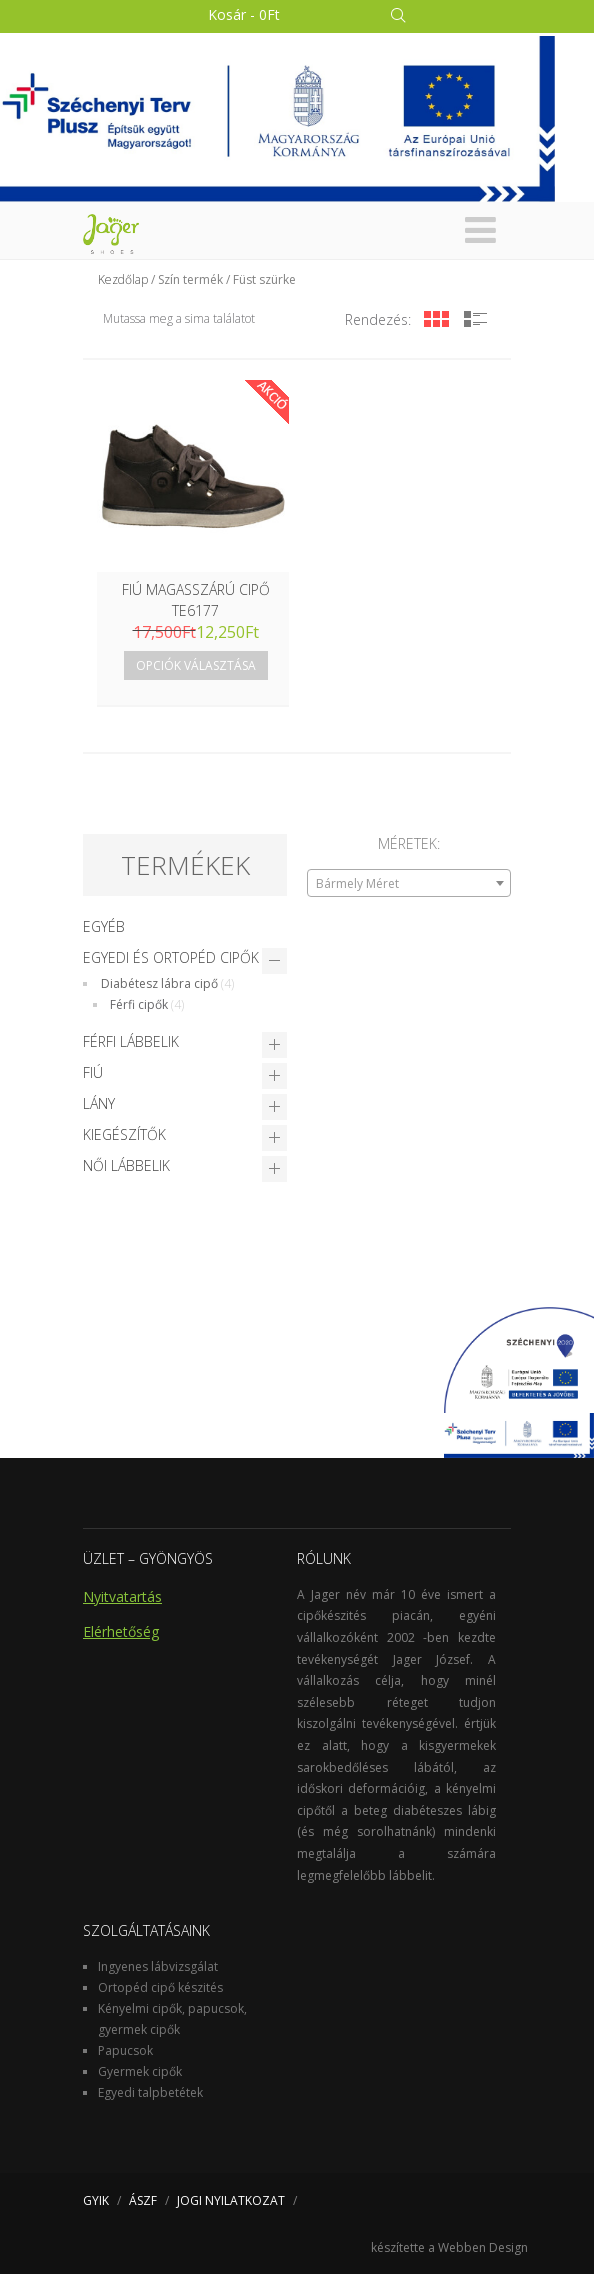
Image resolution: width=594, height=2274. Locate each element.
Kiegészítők (124, 1134)
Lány (99, 1103)
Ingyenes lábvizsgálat (158, 1966)
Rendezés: (378, 319)
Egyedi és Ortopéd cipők (171, 957)
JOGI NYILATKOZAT (231, 2200)
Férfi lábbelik (131, 1041)
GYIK (96, 2200)
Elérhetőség (121, 1631)
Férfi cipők (139, 1004)
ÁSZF (143, 2200)
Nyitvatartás (122, 1596)
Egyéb (104, 926)
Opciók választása (196, 665)
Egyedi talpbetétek (150, 2092)
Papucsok (125, 2050)
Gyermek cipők (140, 2071)
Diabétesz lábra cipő (159, 983)
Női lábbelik (126, 1165)
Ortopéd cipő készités (160, 1987)
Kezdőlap (123, 279)
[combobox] (409, 883)
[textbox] (409, 884)
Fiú (93, 1072)
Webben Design (483, 2247)
